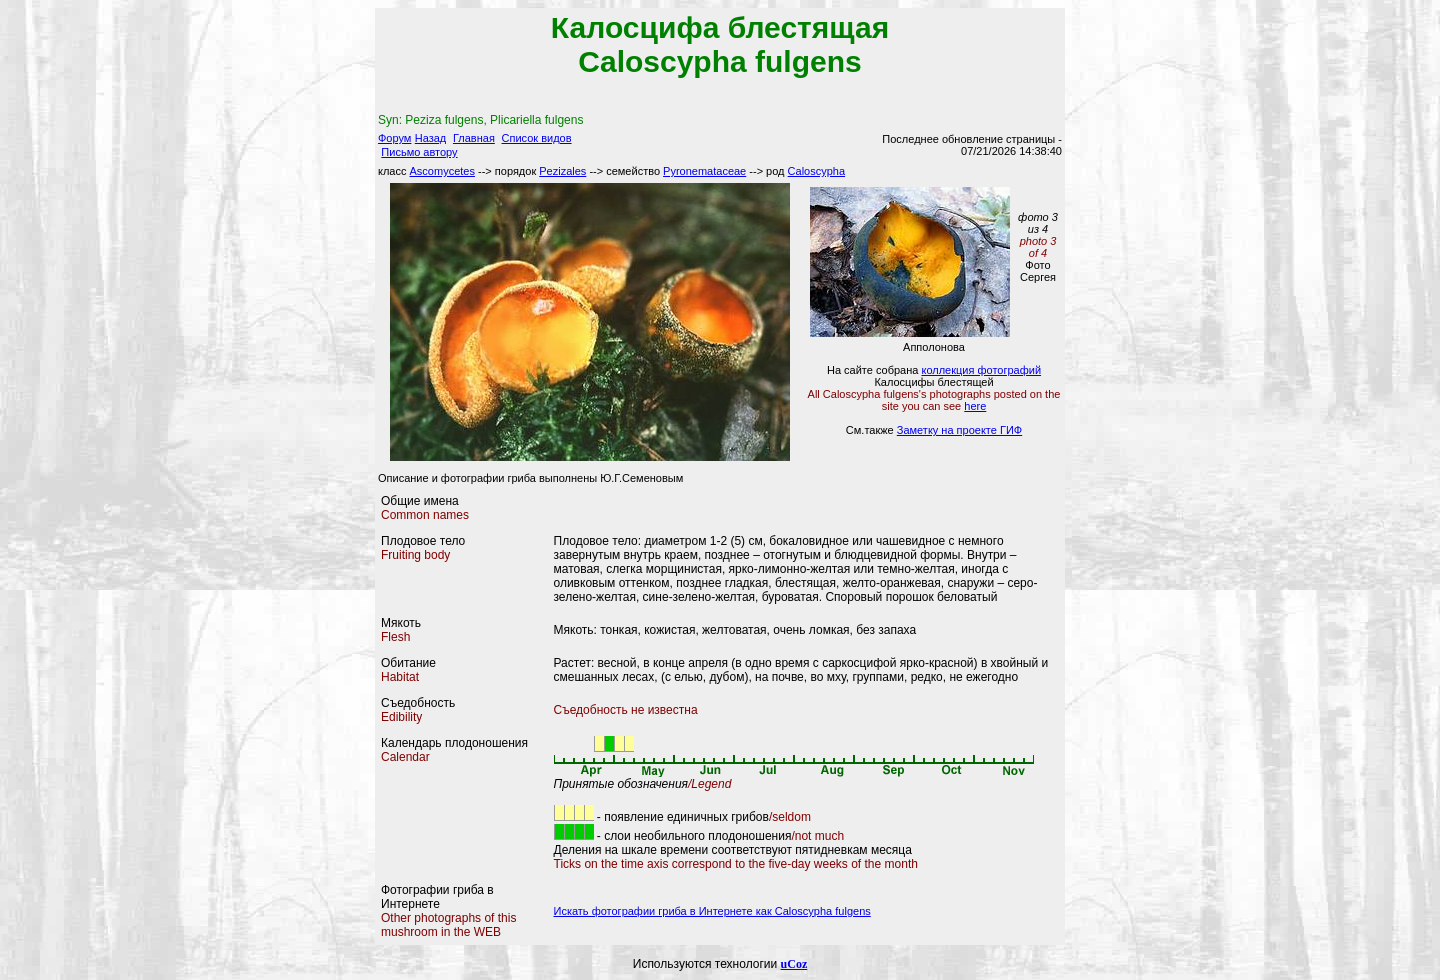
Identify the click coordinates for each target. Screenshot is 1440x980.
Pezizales (562, 171)
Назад (431, 138)
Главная (474, 138)
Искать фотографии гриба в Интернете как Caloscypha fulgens (712, 911)
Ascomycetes (442, 171)
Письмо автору (419, 152)
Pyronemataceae (704, 171)
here (975, 406)
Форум (394, 138)
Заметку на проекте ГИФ (959, 430)
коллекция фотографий (981, 370)
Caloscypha (816, 171)
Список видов (537, 138)
